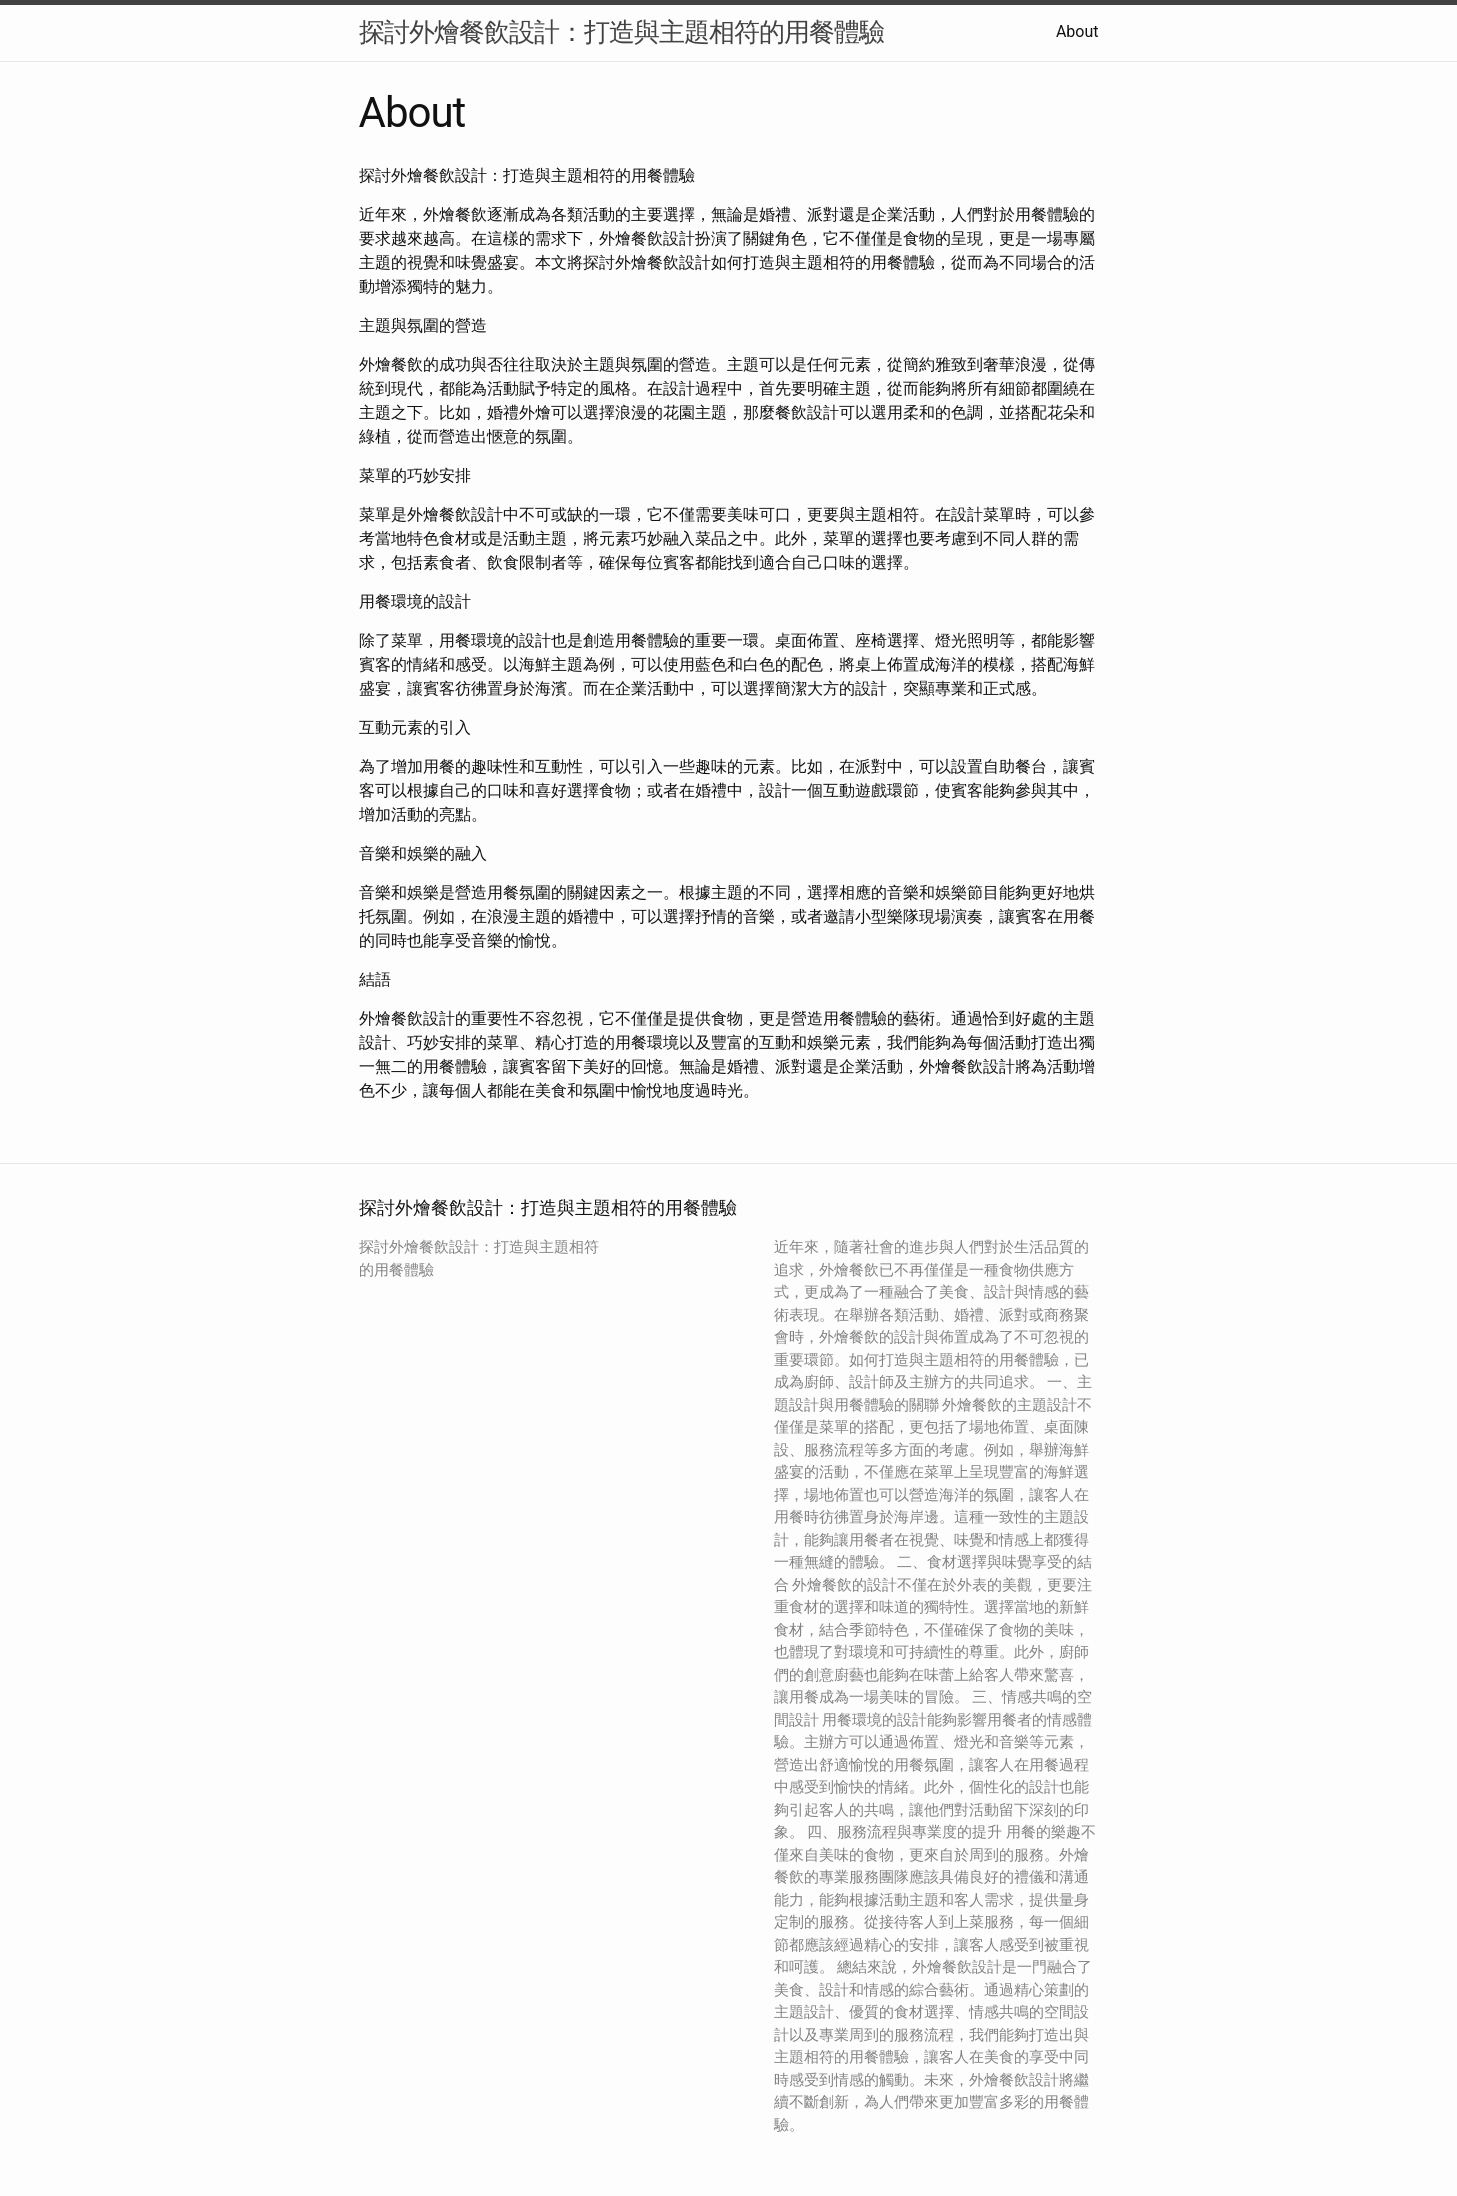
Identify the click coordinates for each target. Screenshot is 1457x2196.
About (1077, 31)
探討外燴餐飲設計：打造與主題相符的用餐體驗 (621, 32)
